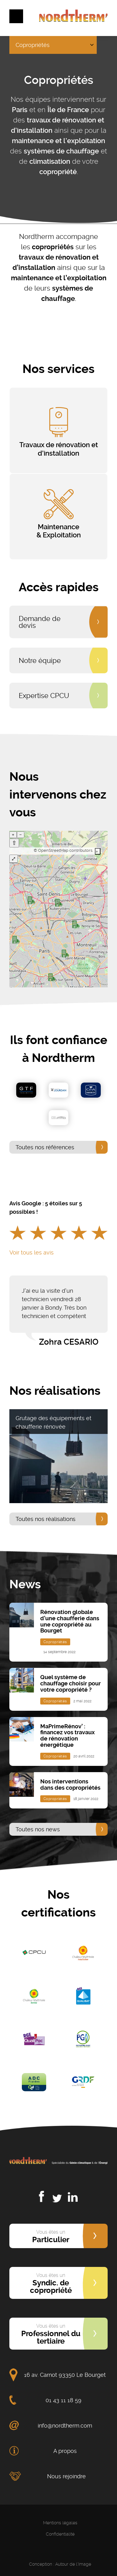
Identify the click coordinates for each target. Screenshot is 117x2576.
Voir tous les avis (31, 1252)
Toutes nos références (45, 1147)
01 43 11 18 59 (63, 2400)
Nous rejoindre (66, 2476)
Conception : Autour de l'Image (60, 2564)
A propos (65, 2451)
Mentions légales (60, 2522)
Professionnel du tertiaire (50, 2334)
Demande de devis (40, 621)
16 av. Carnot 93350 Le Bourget (65, 2375)
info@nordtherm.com (65, 2425)
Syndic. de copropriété (51, 2283)
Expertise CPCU (44, 695)
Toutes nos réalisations (46, 1519)
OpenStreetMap (53, 850)
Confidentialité (60, 2534)
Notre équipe (40, 660)
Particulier (50, 2236)
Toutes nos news (38, 1829)
